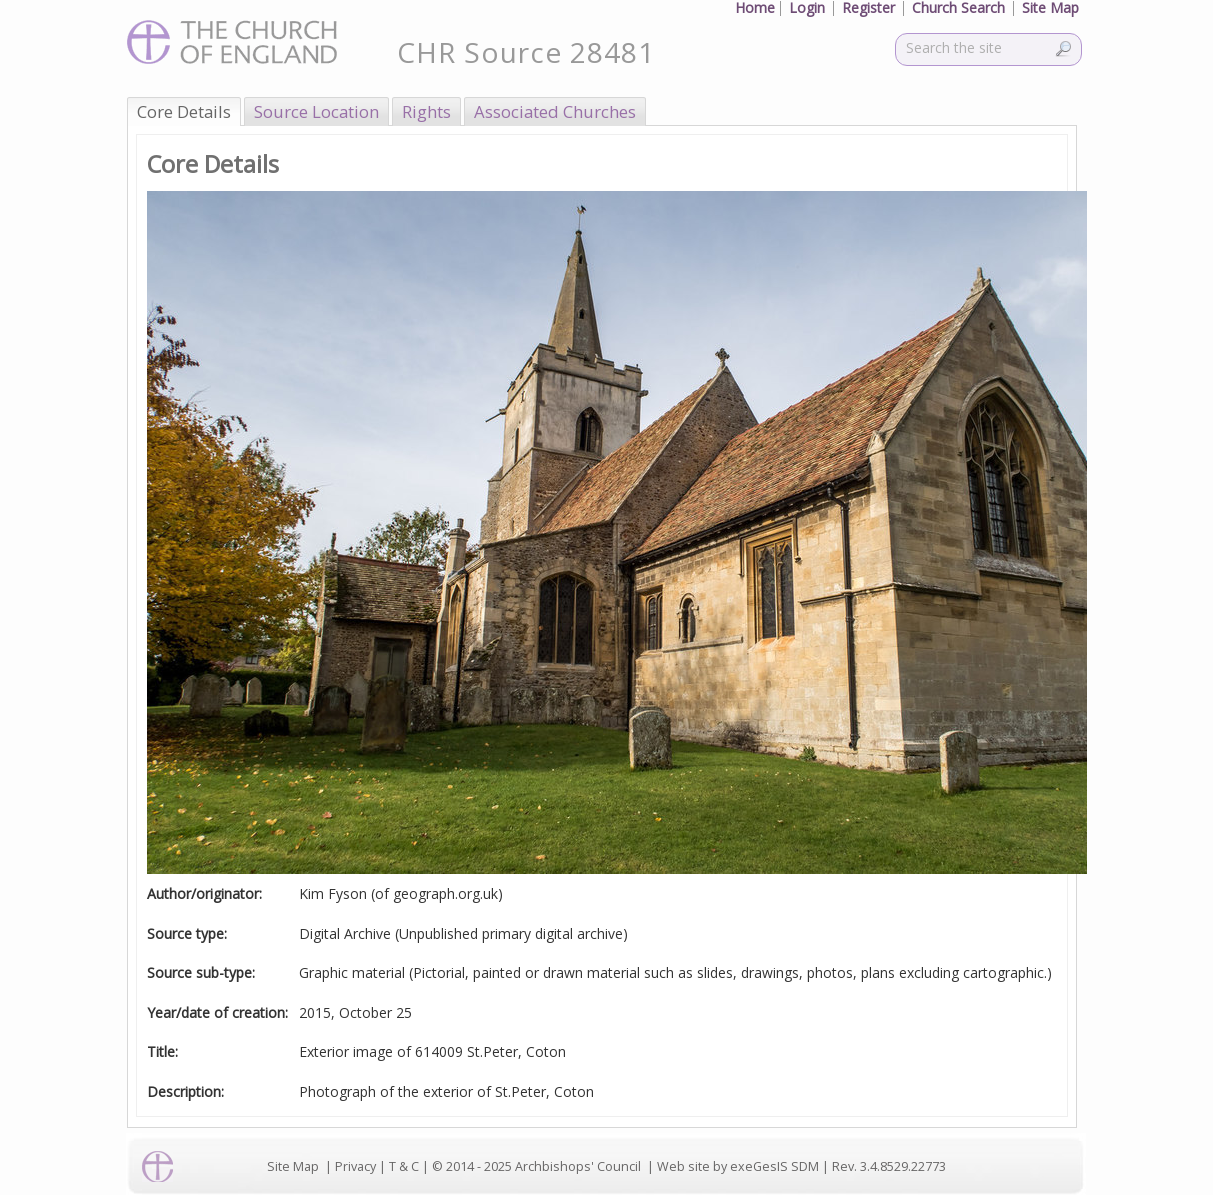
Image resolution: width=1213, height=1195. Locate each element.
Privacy (355, 1166)
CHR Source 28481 (526, 52)
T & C (404, 1166)
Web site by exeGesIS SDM (738, 1166)
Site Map (293, 1166)
